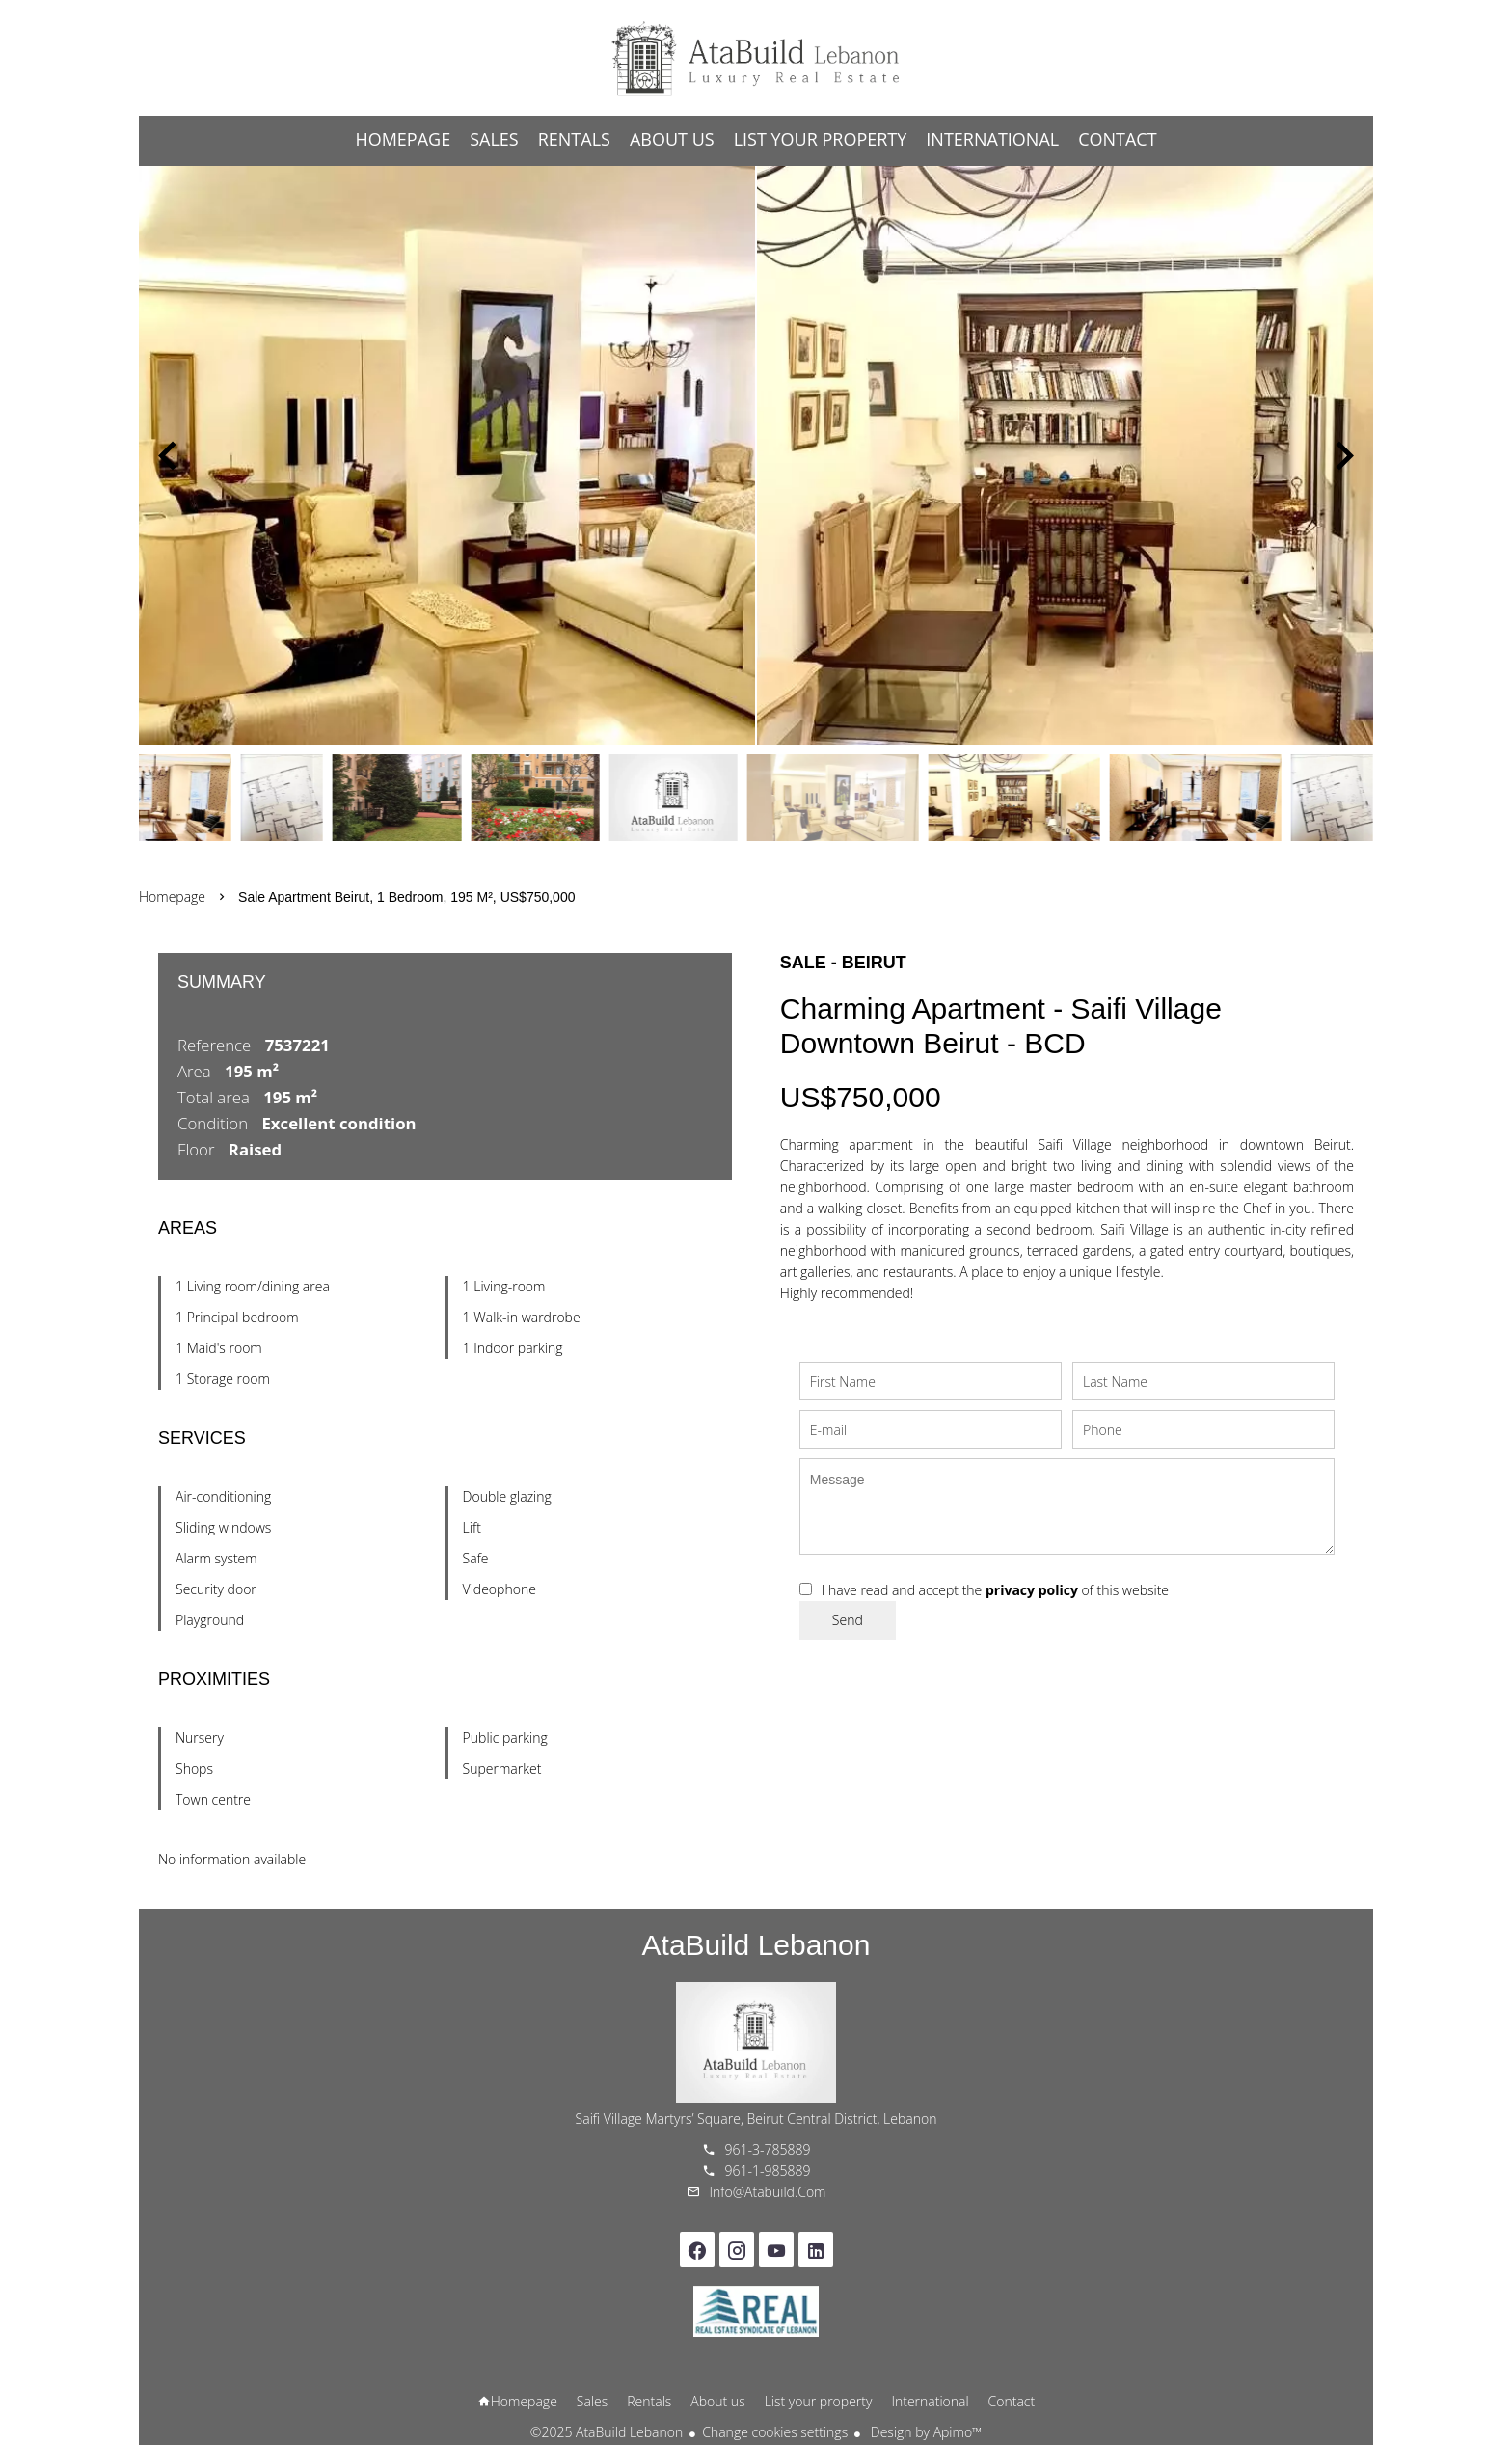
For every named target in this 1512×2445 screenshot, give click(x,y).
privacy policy (1032, 1590)
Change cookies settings (775, 2432)
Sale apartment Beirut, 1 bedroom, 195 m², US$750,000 (406, 897)
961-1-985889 (768, 2170)
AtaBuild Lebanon (756, 1945)
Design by (924, 2432)
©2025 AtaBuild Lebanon (606, 2432)
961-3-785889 (768, 2149)
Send (847, 1620)
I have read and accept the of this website (995, 1590)
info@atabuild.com (768, 2192)
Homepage (756, 58)
